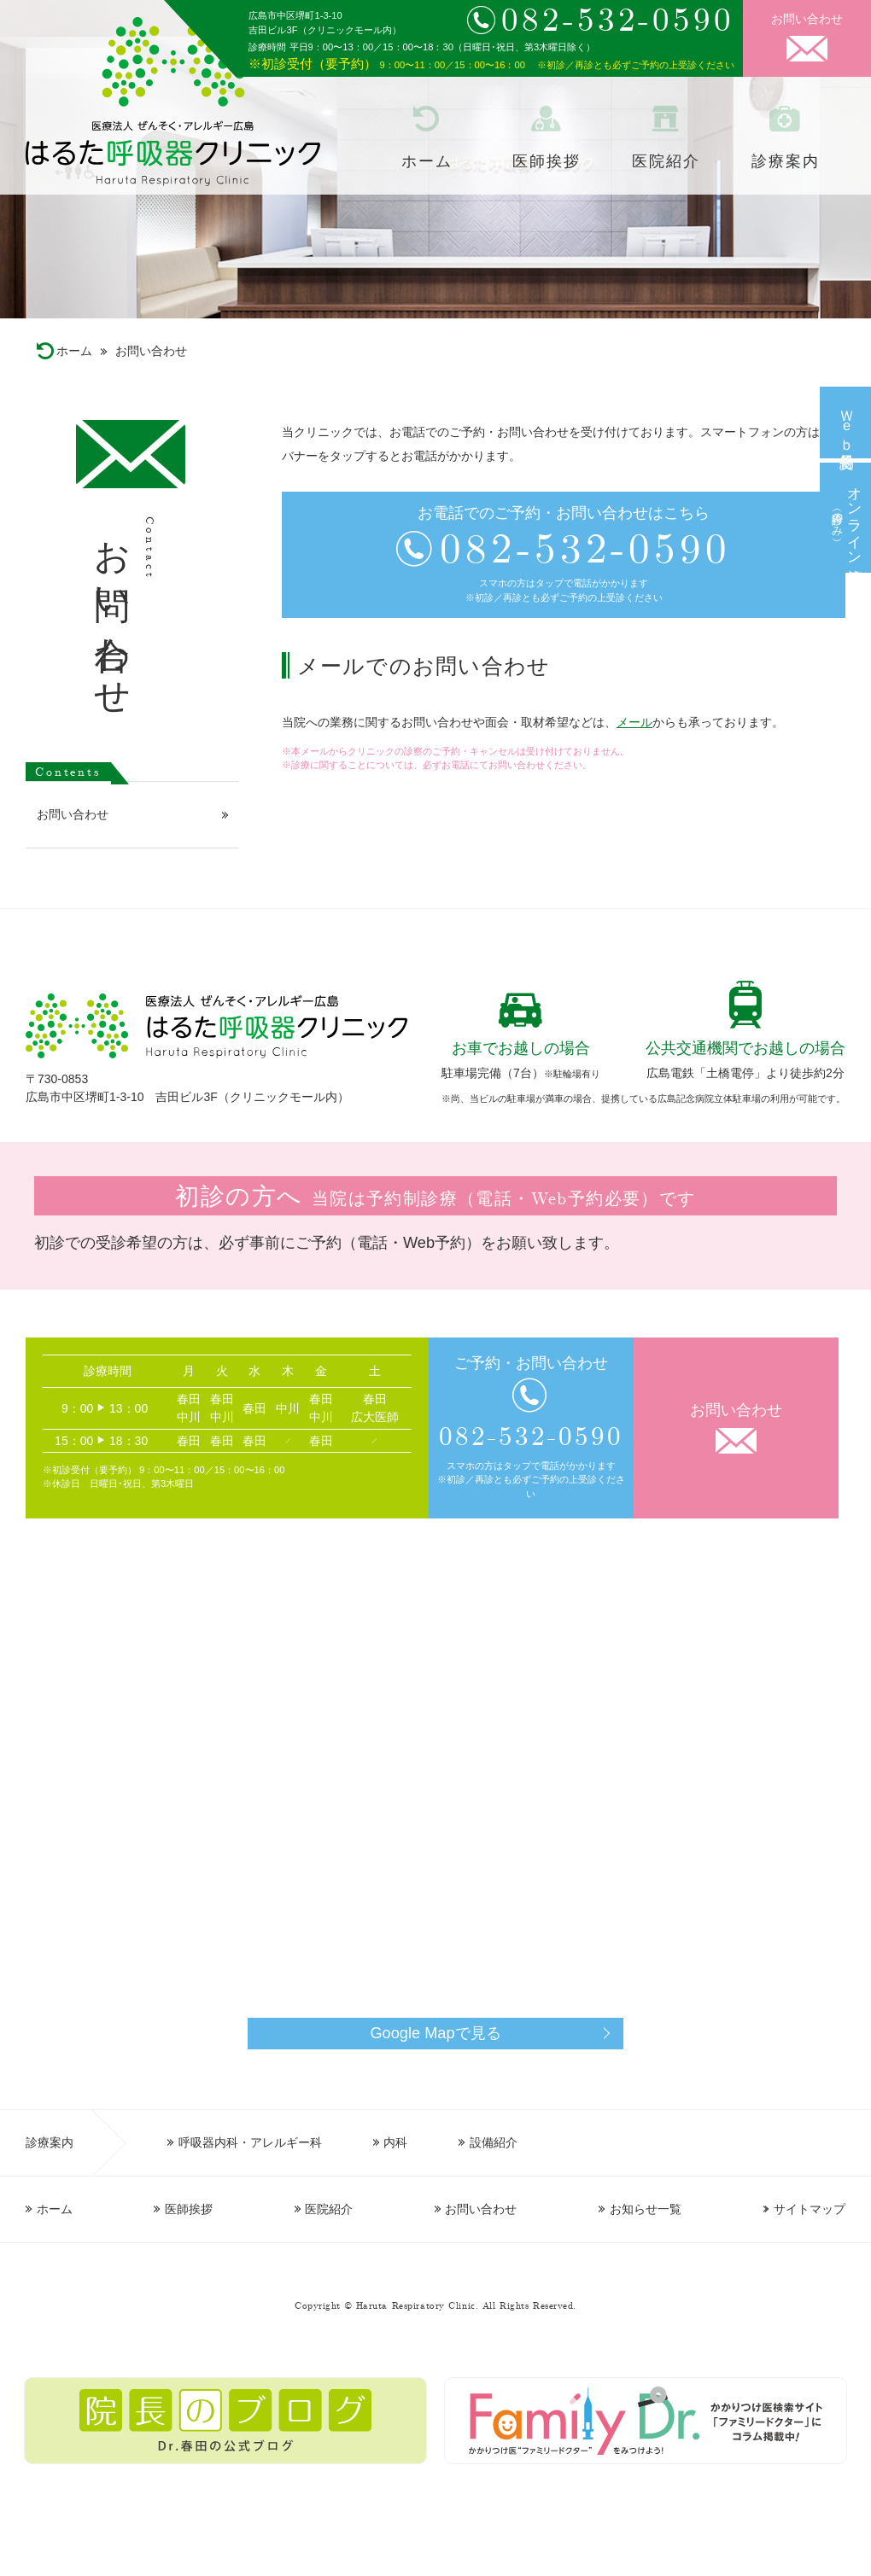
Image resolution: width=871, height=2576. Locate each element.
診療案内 (785, 161)
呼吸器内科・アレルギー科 (250, 2142)
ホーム (426, 161)
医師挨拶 (546, 161)
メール (634, 722)
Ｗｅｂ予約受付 (846, 422)
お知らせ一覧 (645, 2209)
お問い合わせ (807, 19)
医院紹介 (665, 161)
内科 (395, 2142)
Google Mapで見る (435, 2033)
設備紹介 (493, 2142)
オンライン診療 (845, 517)
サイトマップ (809, 2209)
